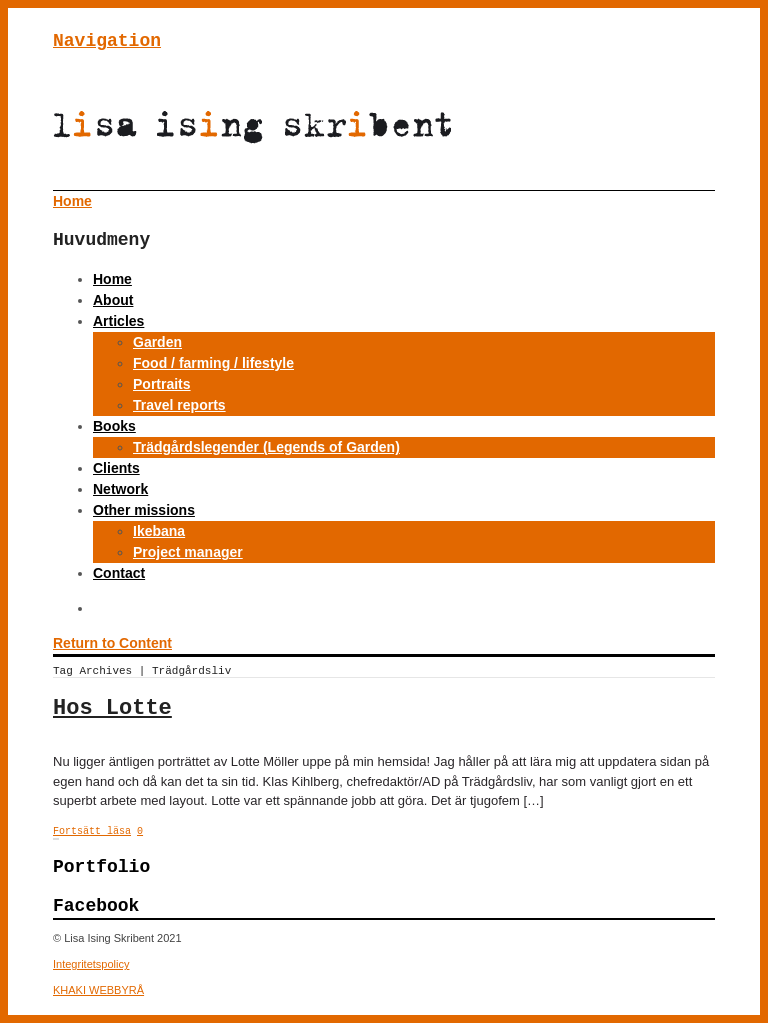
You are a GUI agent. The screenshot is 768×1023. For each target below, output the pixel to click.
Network (120, 489)
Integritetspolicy (91, 964)
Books (114, 426)
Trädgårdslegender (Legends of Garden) (266, 447)
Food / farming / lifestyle (213, 363)
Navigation (107, 41)
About (113, 300)
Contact (119, 573)
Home (112, 279)
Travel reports (179, 405)
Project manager (188, 552)
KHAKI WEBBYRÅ (98, 990)
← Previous (54, 839)
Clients (116, 468)
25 (58, 839)
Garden (157, 342)
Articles (118, 321)
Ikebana (159, 531)
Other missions (144, 510)
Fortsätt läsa (92, 831)
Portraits (162, 384)
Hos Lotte (112, 708)
